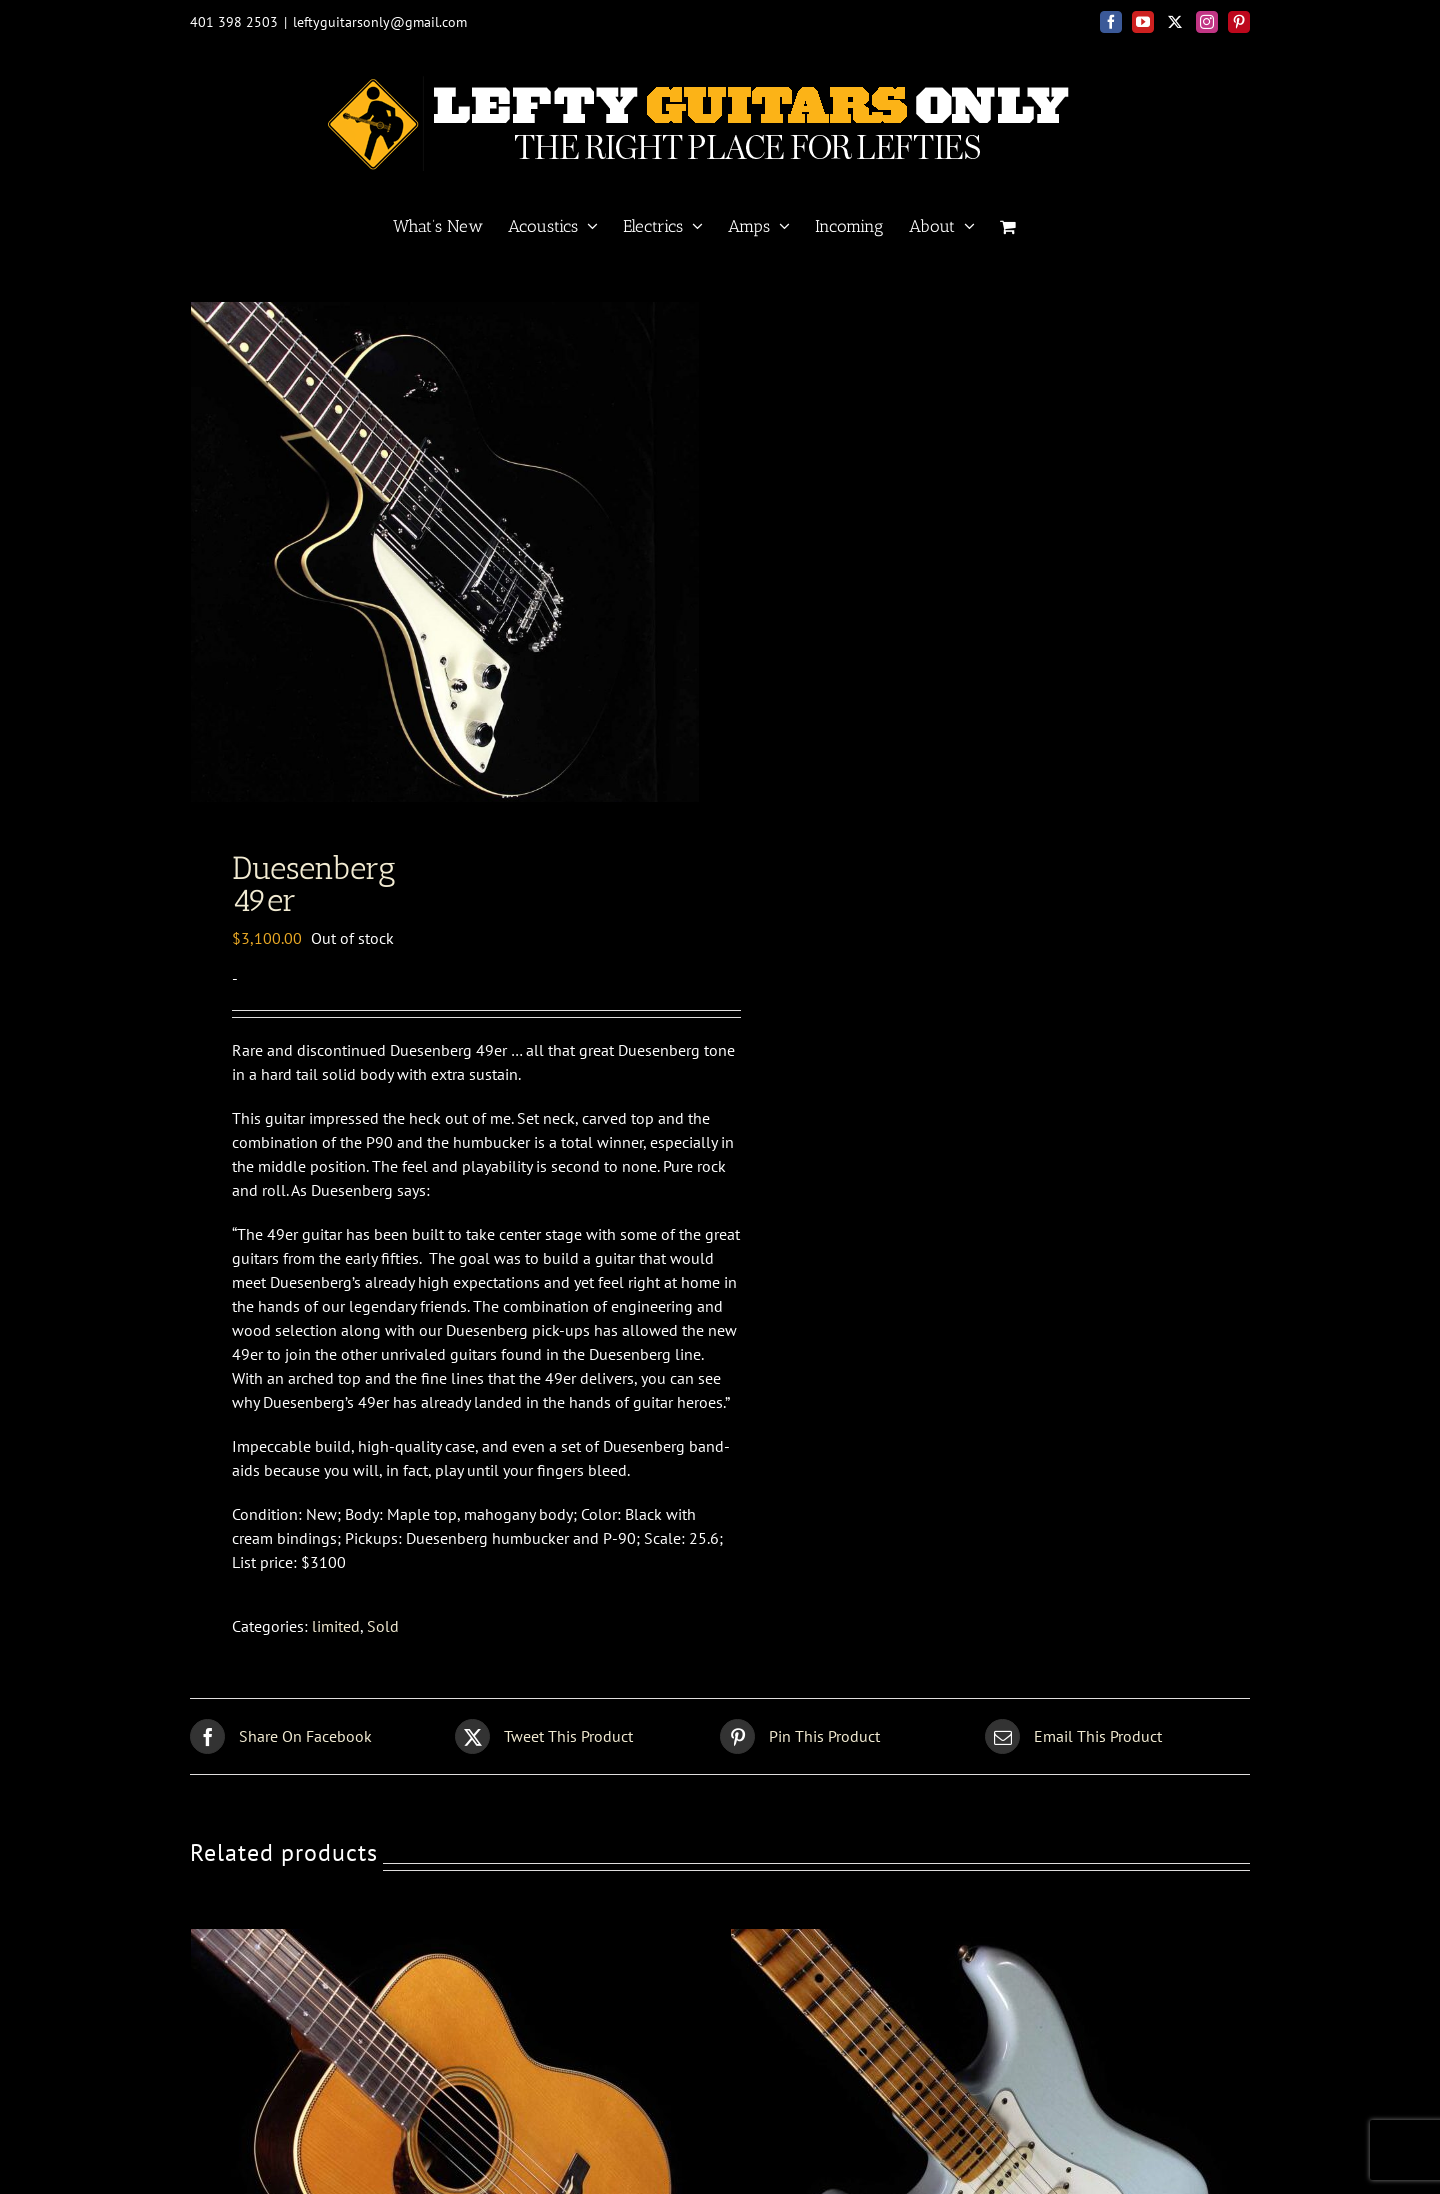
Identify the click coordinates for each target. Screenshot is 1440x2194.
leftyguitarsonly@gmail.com (380, 22)
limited (336, 1726)
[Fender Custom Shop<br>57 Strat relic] (981, 2041)
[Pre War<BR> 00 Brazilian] (441, 2041)
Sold (383, 1726)
